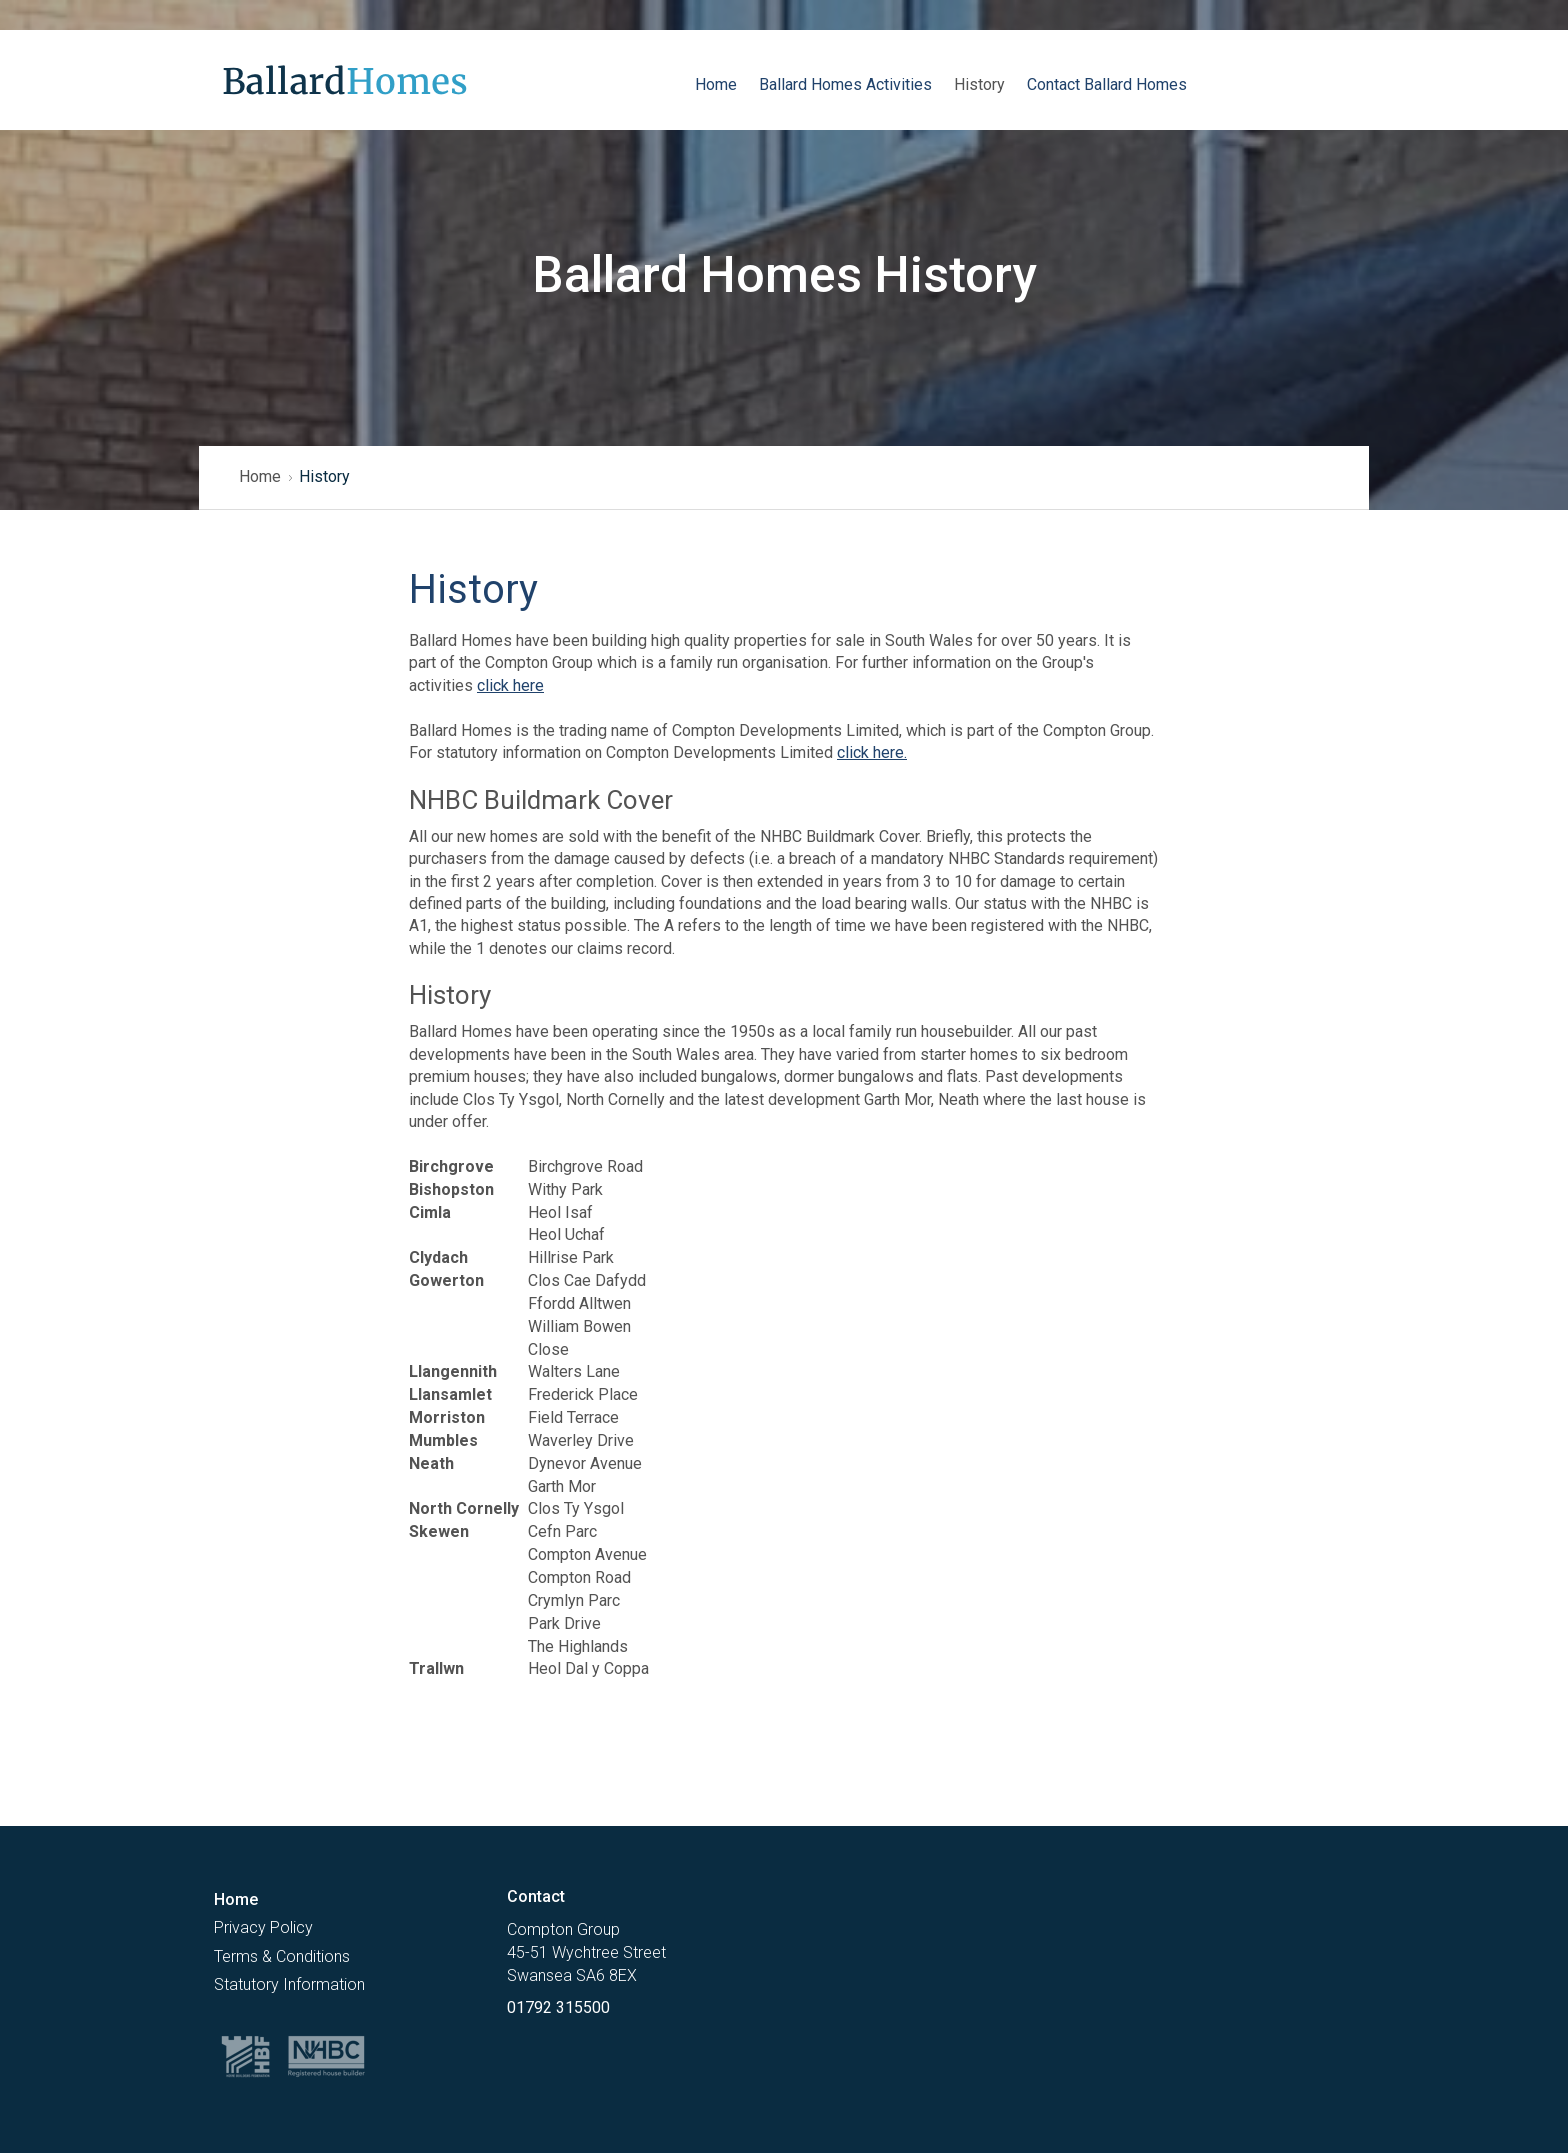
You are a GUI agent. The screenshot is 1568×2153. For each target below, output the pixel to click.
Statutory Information (289, 1984)
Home (260, 476)
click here (510, 685)
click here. (872, 752)
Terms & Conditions (282, 1956)
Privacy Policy (263, 1927)
